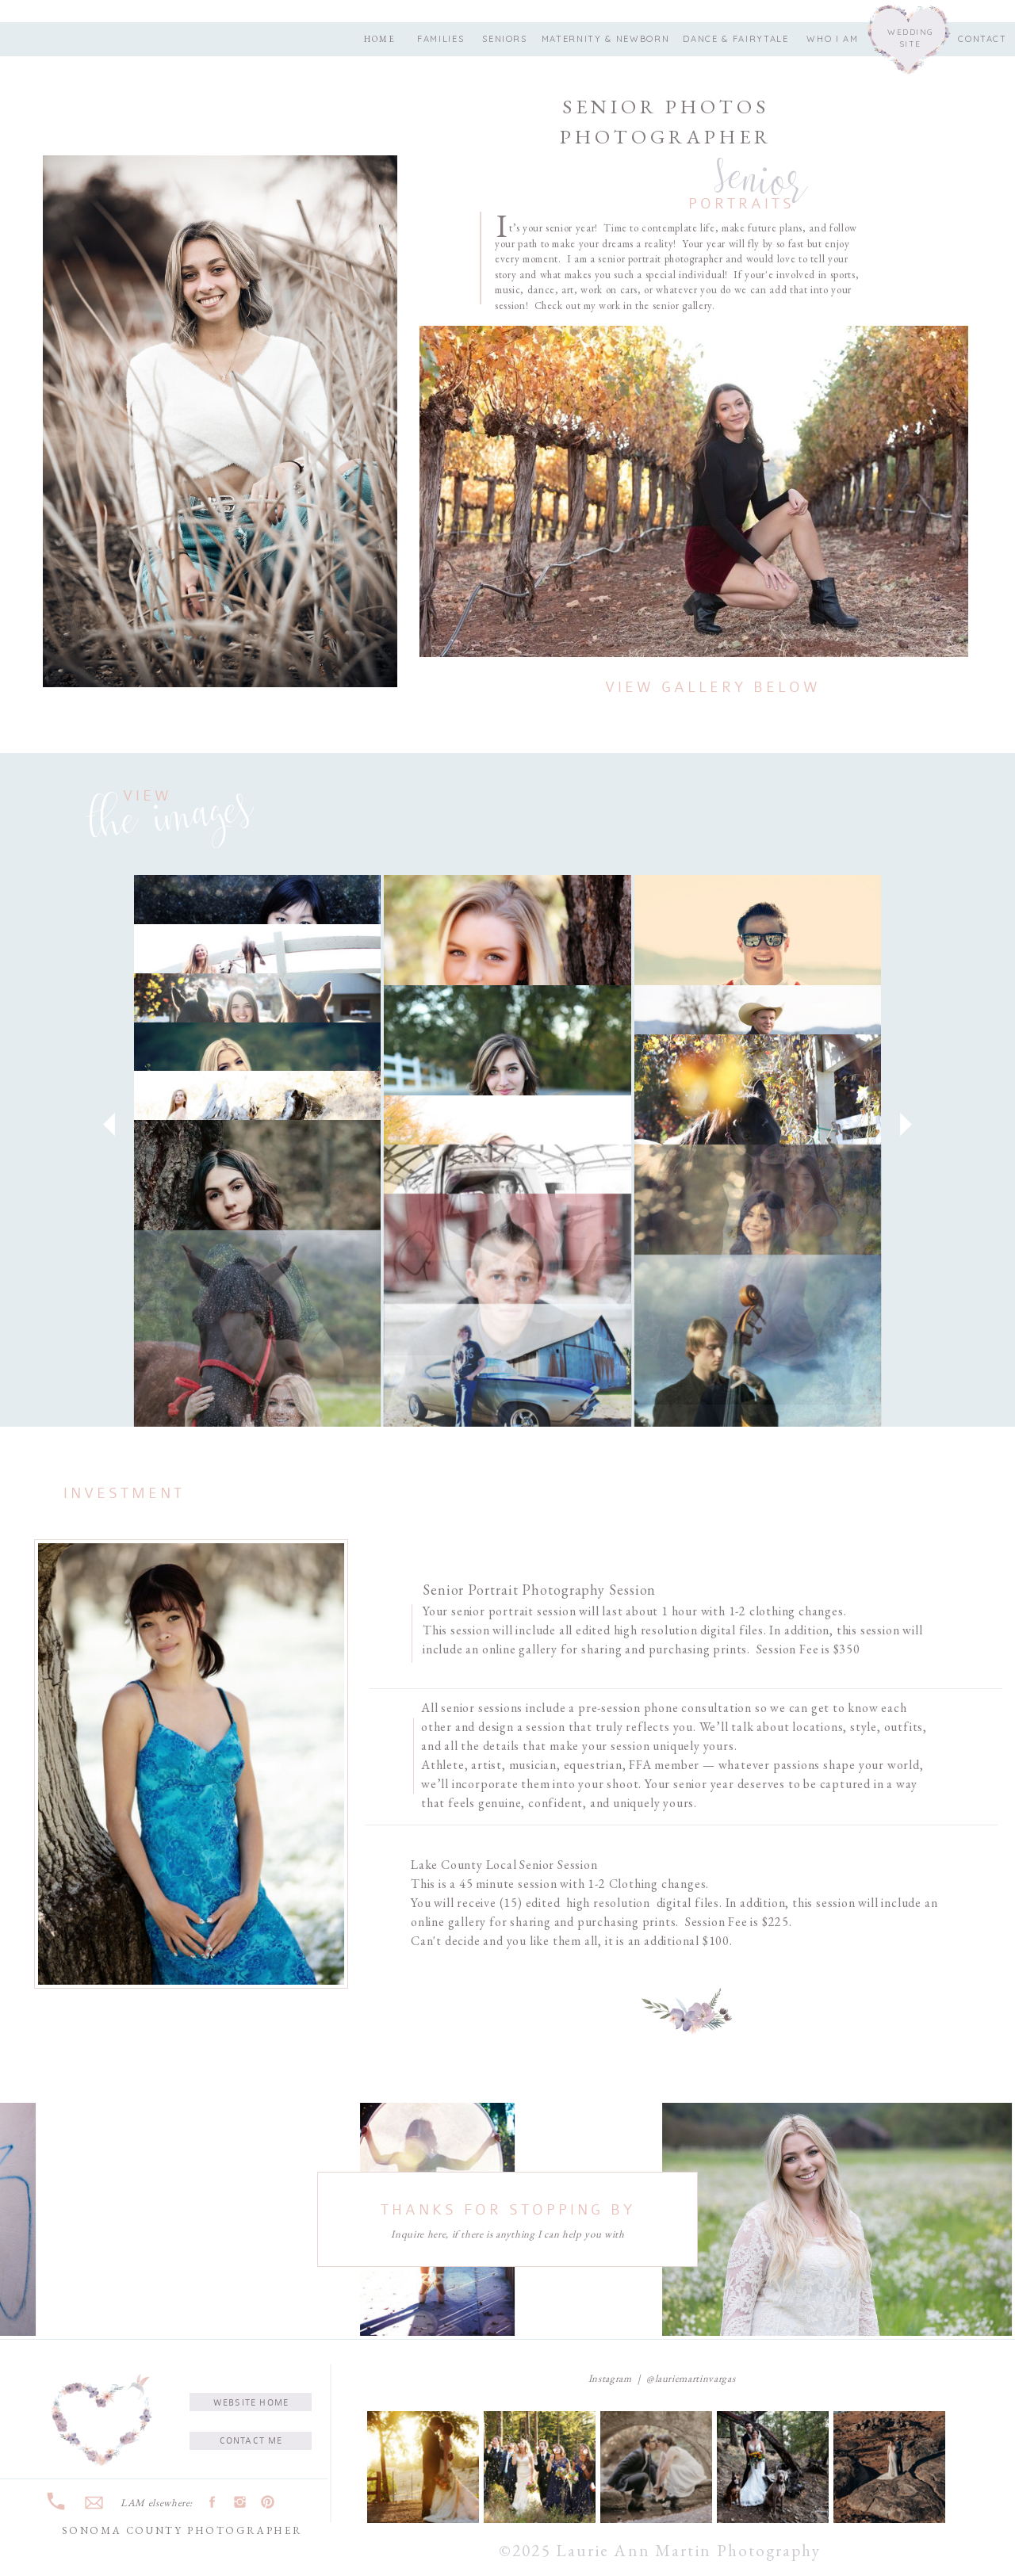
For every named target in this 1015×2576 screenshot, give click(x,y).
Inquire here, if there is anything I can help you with (507, 2234)
